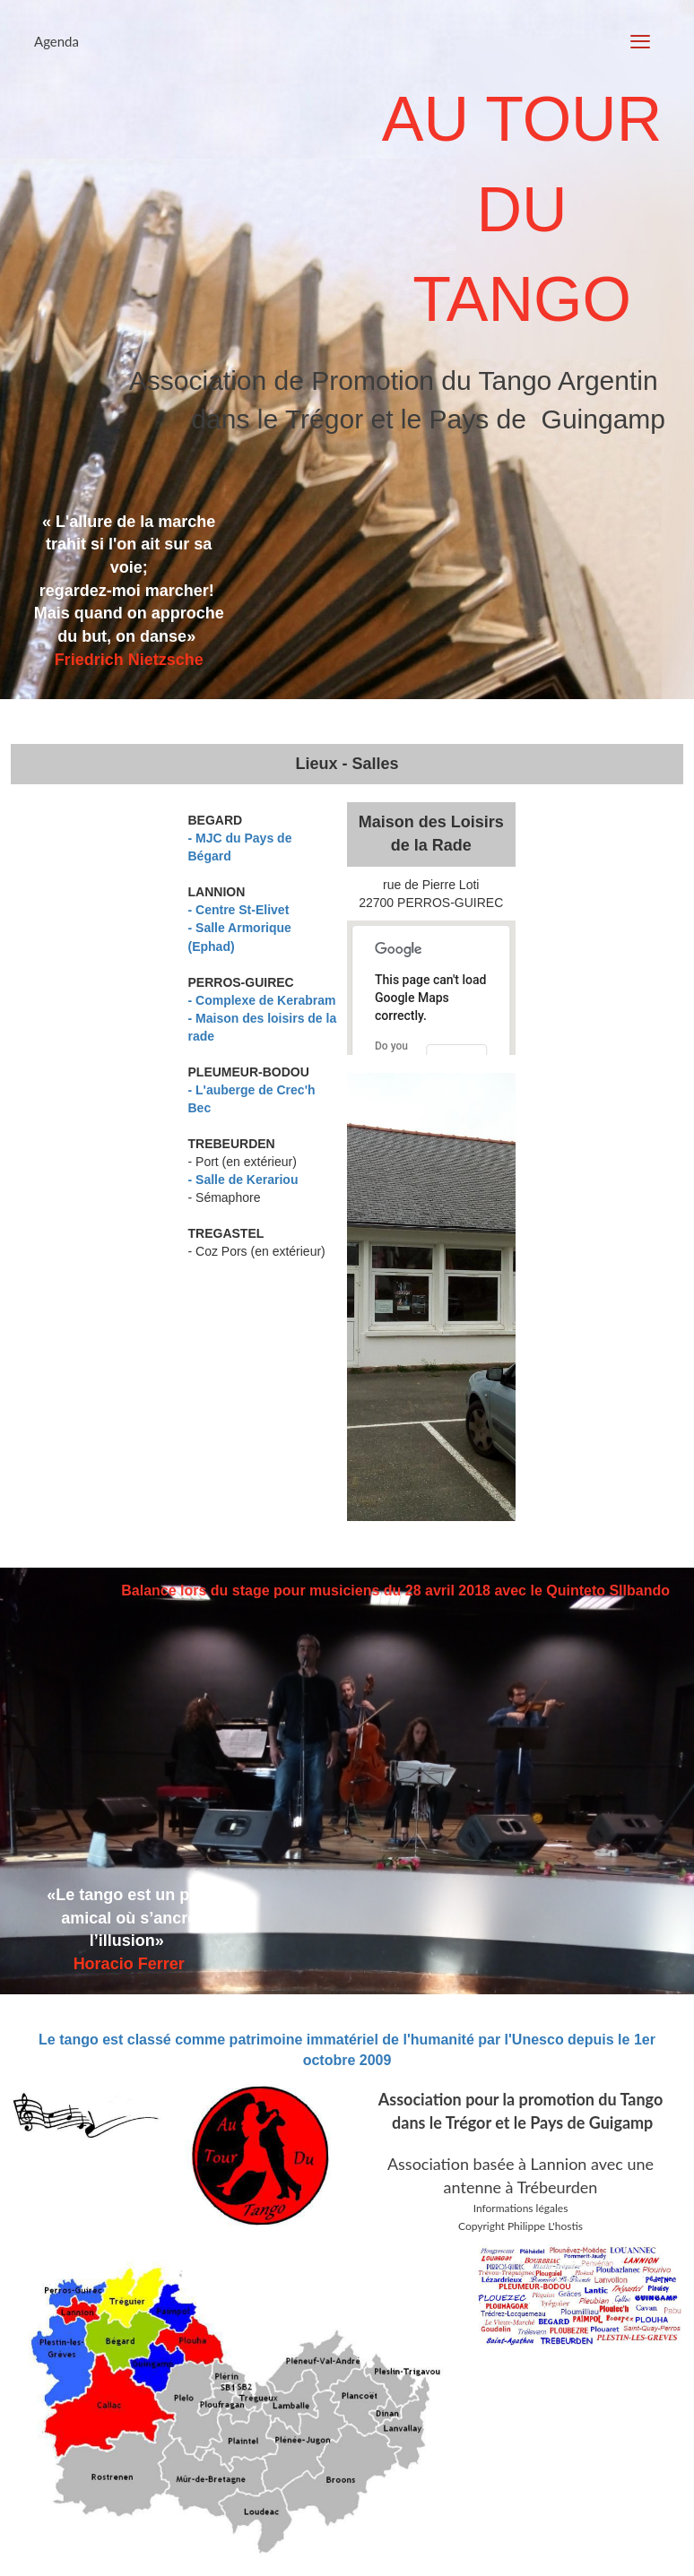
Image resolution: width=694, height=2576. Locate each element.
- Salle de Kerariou (243, 1179)
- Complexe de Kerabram (262, 1000)
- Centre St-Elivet (239, 910)
